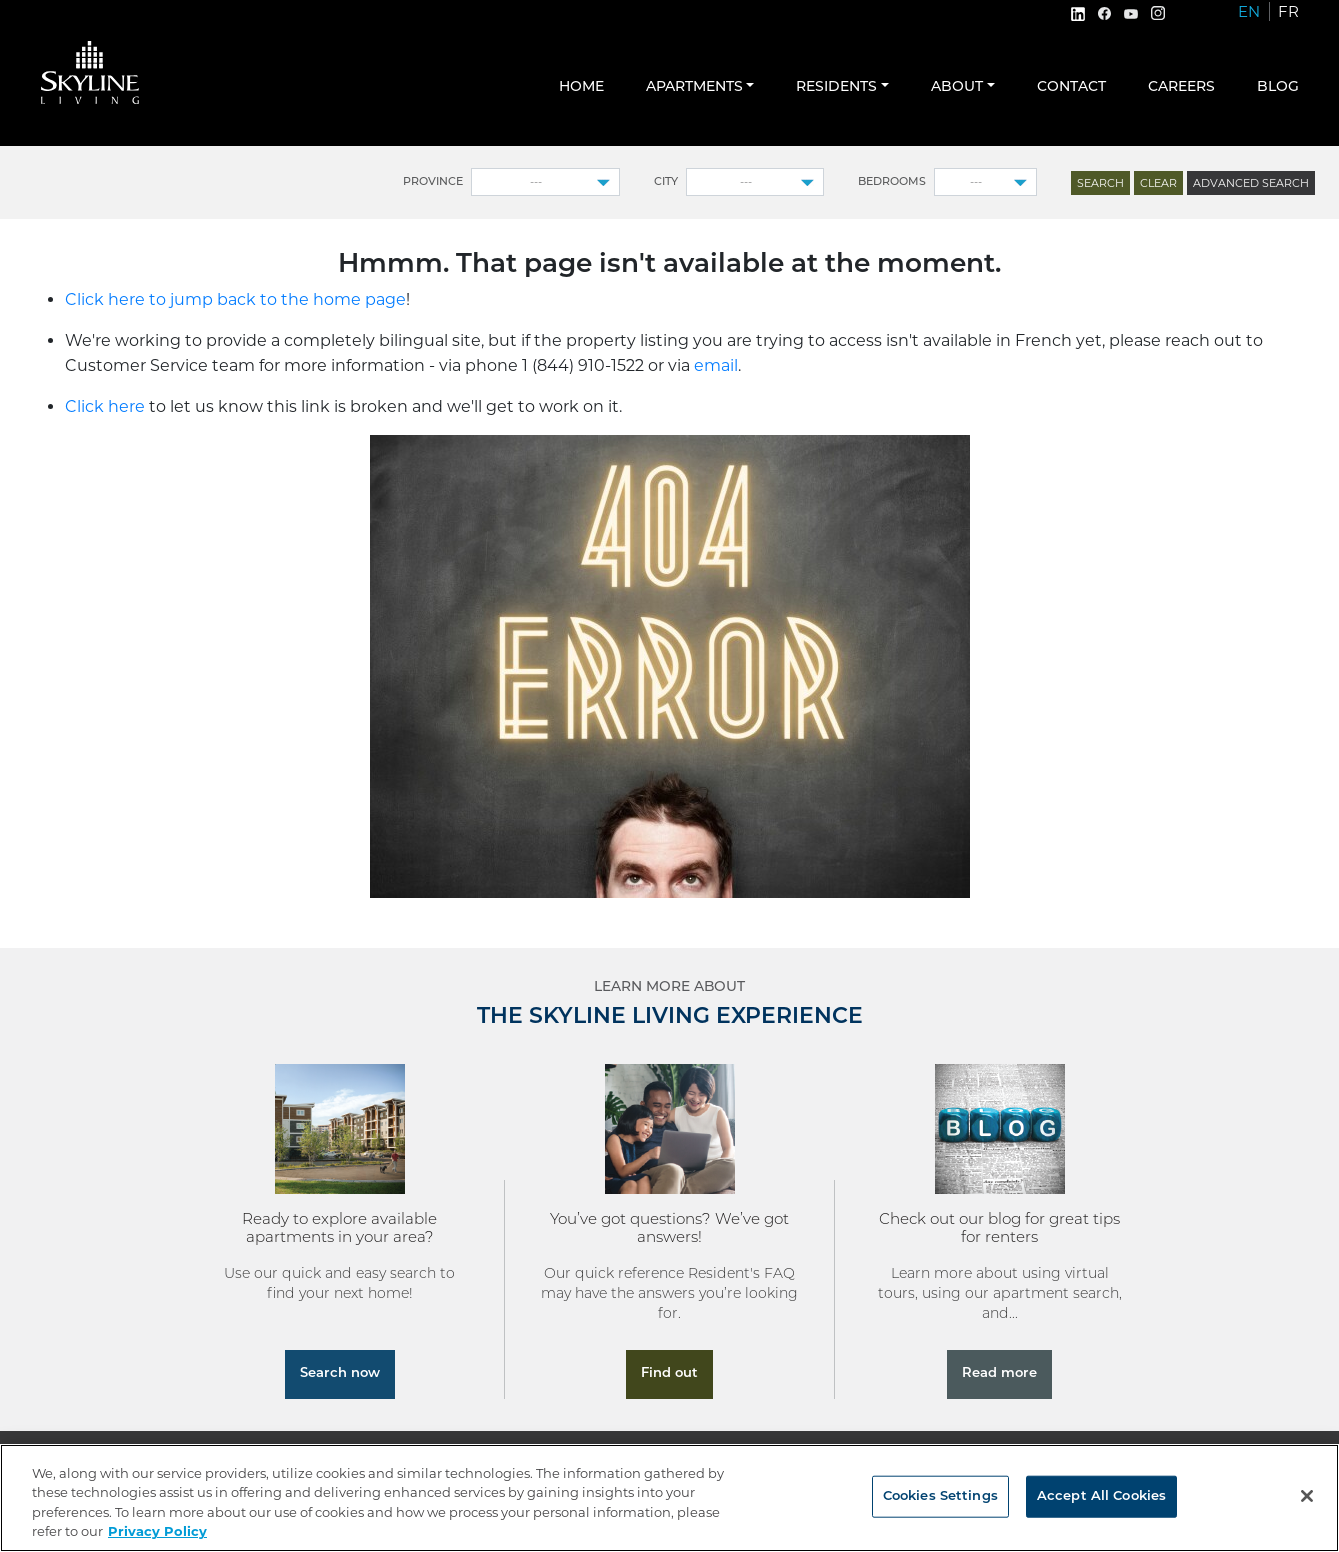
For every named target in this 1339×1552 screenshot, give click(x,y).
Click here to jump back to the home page (235, 299)
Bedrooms (892, 182)
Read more (999, 1373)
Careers (1181, 87)
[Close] (1307, 1496)
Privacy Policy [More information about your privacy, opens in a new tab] (157, 1531)
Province (433, 182)
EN (1249, 11)
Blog (1278, 87)
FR (1288, 11)
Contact (1071, 87)
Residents (836, 87)
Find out (669, 1373)
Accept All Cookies (1101, 1496)
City (666, 182)
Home (581, 87)
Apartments (694, 87)
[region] (669, 1498)
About (957, 87)
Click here (105, 406)
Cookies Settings (940, 1496)
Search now (340, 1373)
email (716, 365)
